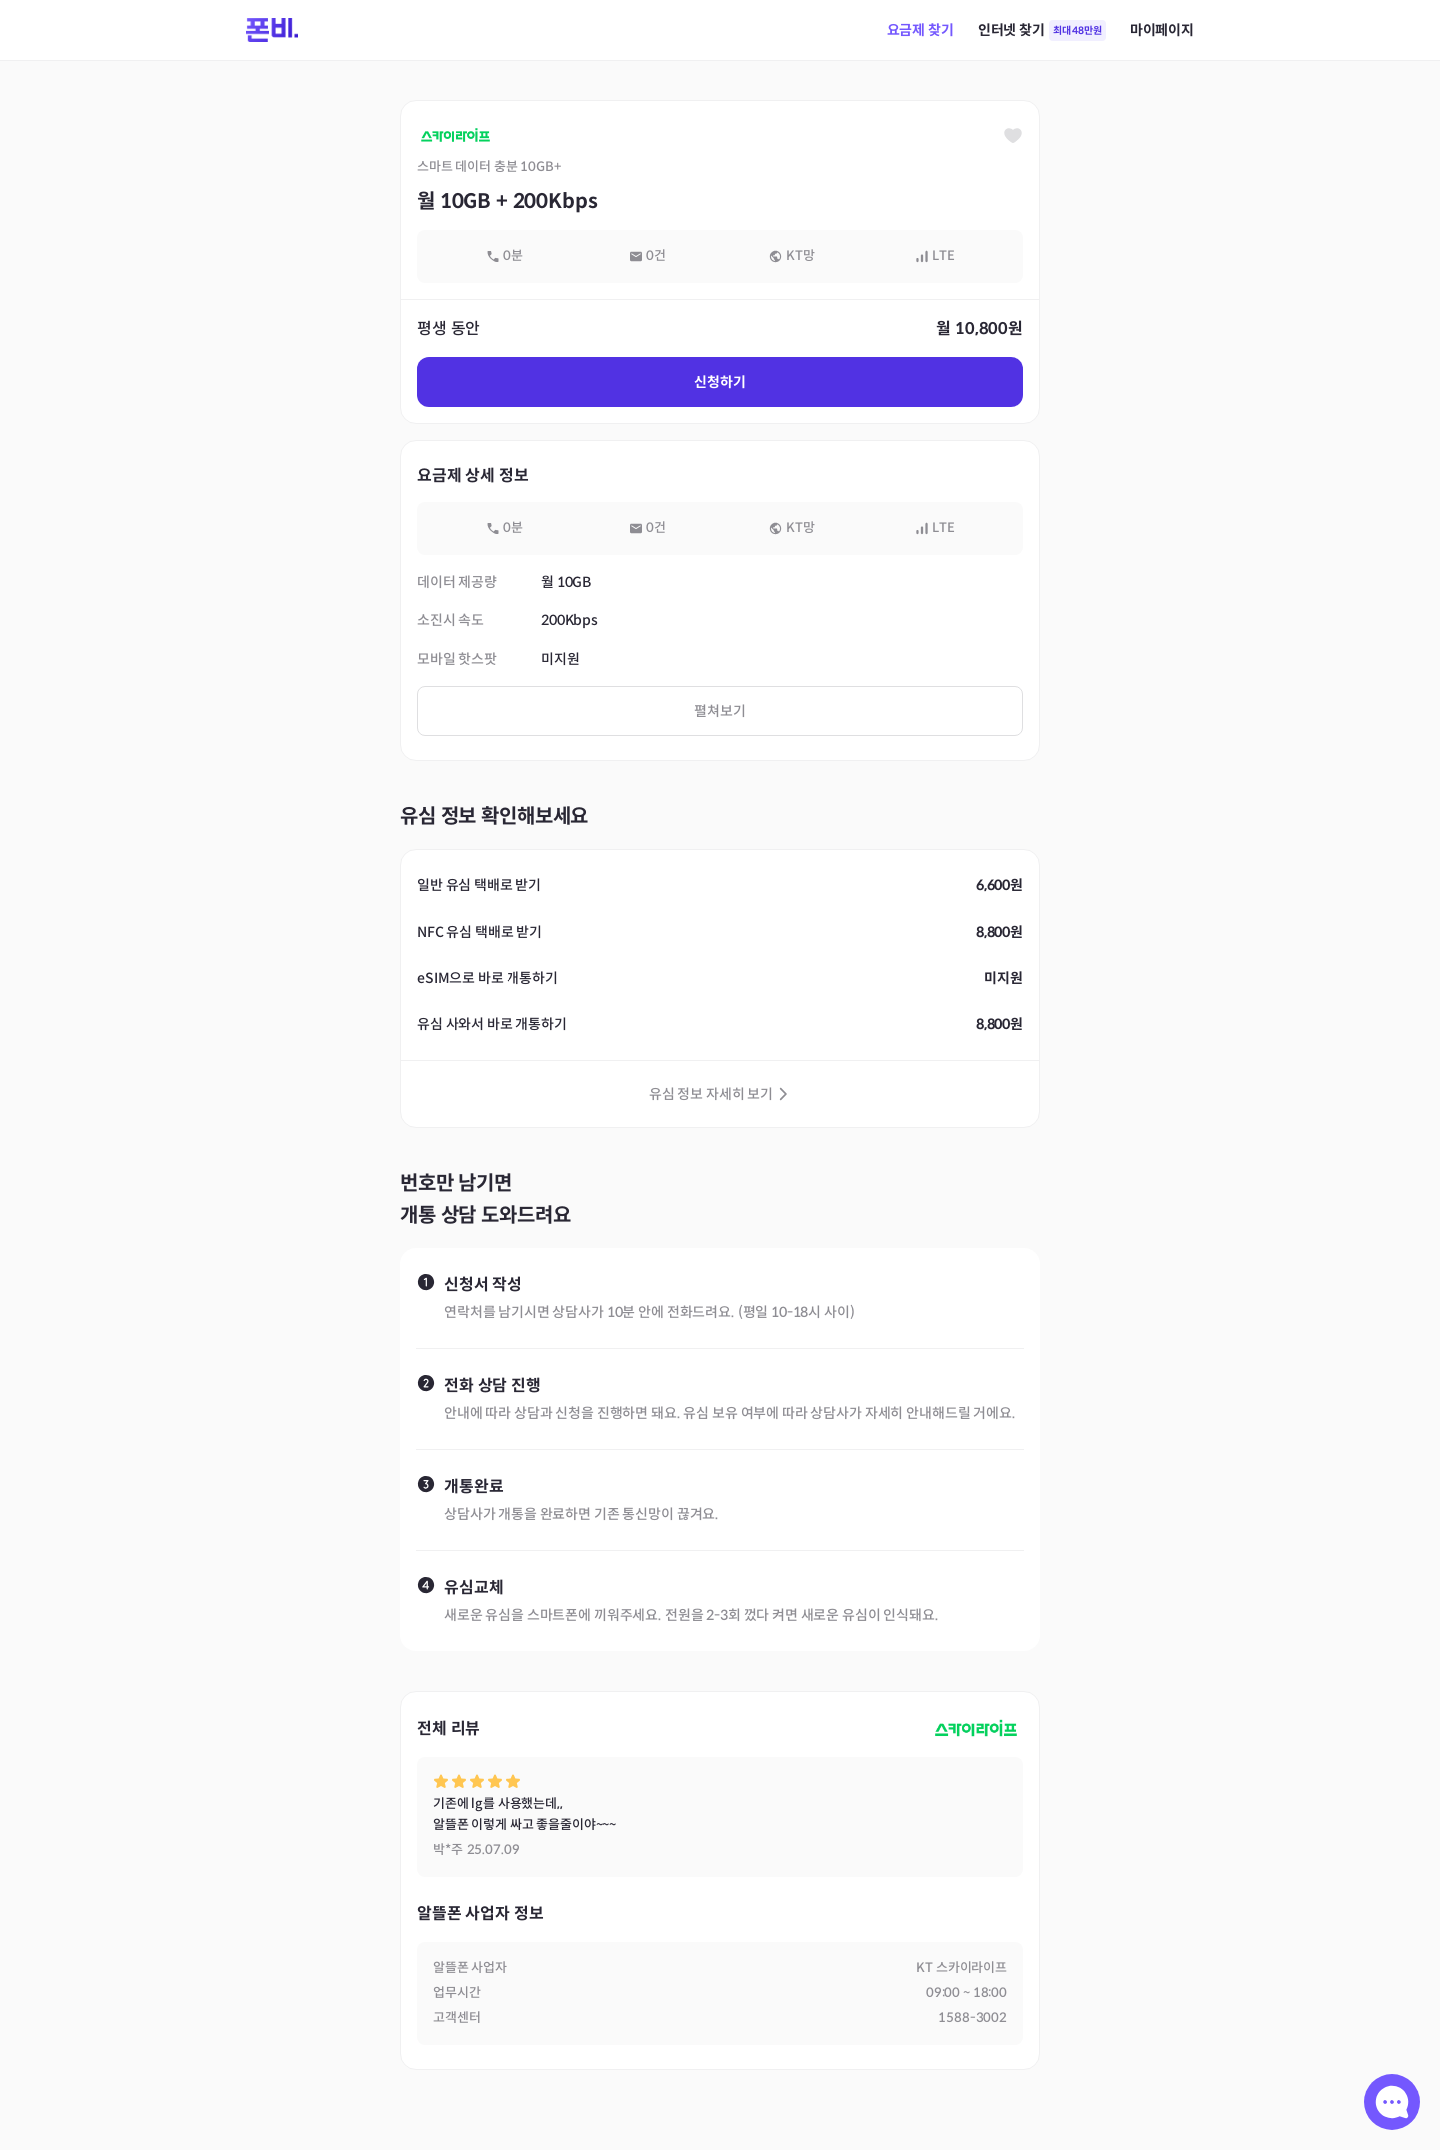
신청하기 (719, 382)
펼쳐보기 (719, 711)
